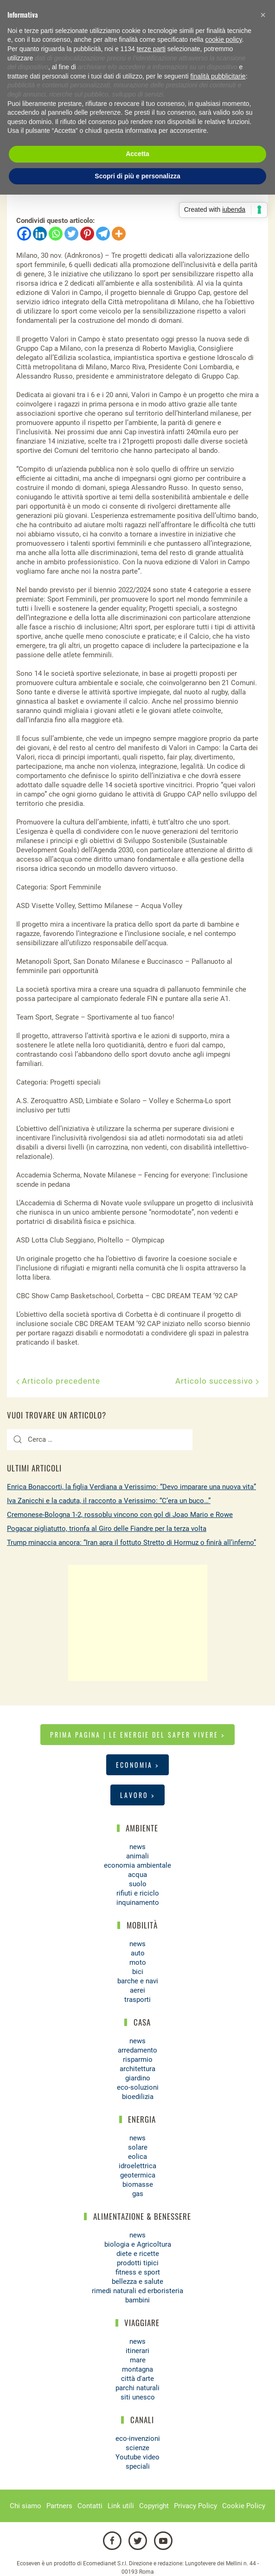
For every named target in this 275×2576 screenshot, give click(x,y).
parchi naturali (137, 2388)
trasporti (137, 1999)
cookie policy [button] (223, 39)
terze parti (151, 48)
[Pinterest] (87, 234)
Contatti (89, 2506)
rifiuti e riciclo (137, 1893)
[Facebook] (24, 234)
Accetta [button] (137, 153)
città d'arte (137, 2378)
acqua (137, 1874)
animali (137, 1856)
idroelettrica (137, 2166)
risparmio (138, 2059)
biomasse (137, 2184)
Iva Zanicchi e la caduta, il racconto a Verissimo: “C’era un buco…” (109, 1501)
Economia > (137, 1765)
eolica (137, 2156)
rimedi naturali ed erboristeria (137, 2291)
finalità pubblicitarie (218, 76)
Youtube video (137, 2457)
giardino (137, 2078)
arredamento (137, 2050)
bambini (137, 2300)
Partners (59, 2506)
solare (137, 2147)
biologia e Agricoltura (137, 2244)
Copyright (154, 2506)
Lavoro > (137, 1795)
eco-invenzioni (137, 2438)
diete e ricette (137, 2253)
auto (138, 1953)
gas (137, 2194)
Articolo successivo (217, 1381)
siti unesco (138, 2397)
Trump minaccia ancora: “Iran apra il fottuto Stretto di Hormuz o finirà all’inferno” (131, 1542)
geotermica (137, 2175)
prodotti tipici (138, 2263)
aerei (137, 1990)
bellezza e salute (137, 2281)
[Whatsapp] (56, 234)
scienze (137, 2448)
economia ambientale (137, 1865)
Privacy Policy (195, 2506)
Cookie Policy (243, 2506)
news (137, 1847)
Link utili (121, 2506)
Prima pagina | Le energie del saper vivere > (137, 1734)
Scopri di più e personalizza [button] (137, 176)
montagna (137, 2369)
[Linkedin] (40, 234)
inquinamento (137, 1902)
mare (138, 2360)
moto (137, 1962)
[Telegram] (103, 234)
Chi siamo (25, 2506)
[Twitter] (71, 234)
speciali (138, 2466)
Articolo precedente (58, 1381)
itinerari (137, 2351)
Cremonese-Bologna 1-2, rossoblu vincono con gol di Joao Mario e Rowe (120, 1514)
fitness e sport (137, 2272)
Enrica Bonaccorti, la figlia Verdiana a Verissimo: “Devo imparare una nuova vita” (131, 1487)
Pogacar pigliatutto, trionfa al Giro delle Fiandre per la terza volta (106, 1528)
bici (137, 1972)
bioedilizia (137, 2096)
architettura (137, 2069)
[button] (263, 14)
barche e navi (137, 1981)
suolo (138, 1884)
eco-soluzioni (138, 2087)
